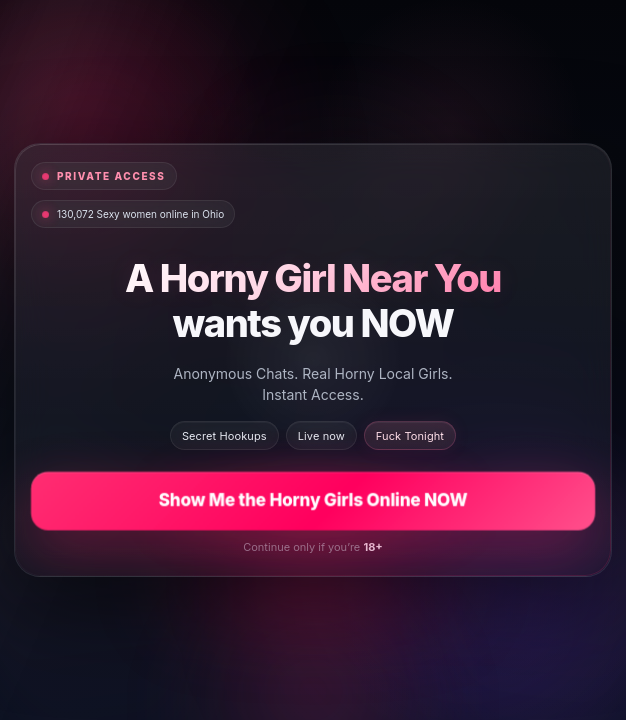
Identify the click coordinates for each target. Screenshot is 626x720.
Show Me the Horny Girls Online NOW (313, 500)
